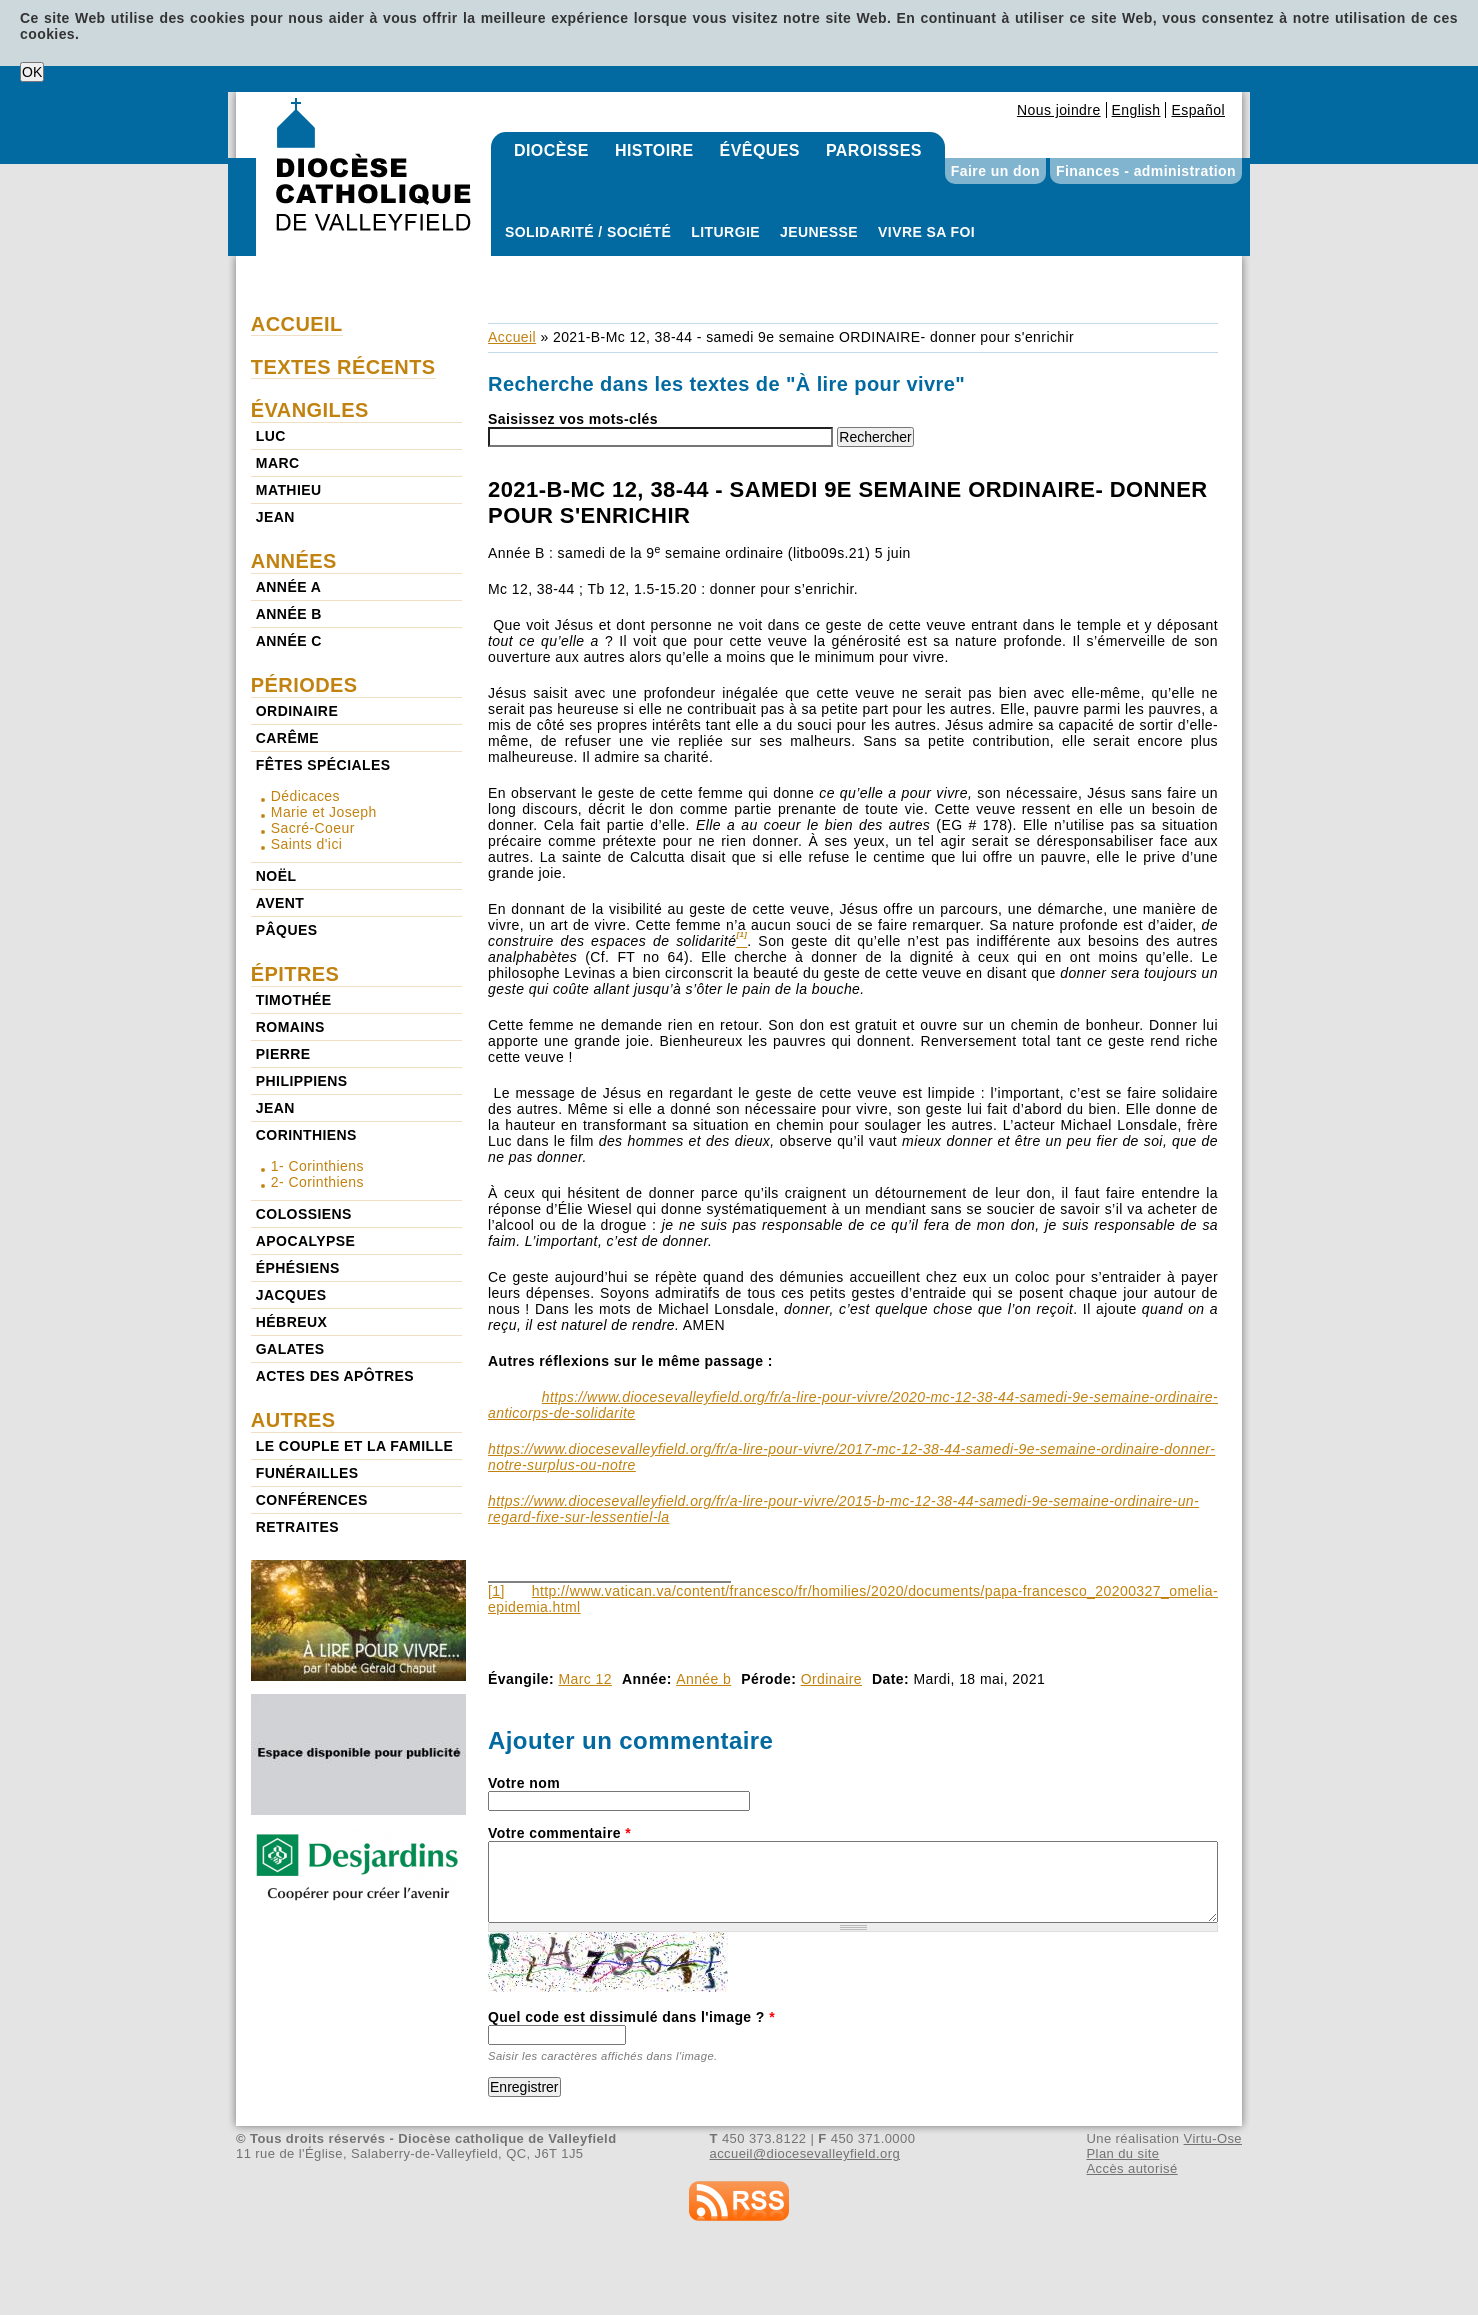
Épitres (295, 974)
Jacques (291, 1295)
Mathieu (289, 490)
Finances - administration (1146, 171)
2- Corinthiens (317, 1182)
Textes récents (343, 367)
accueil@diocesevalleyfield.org (805, 2153)
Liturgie (725, 232)
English (1136, 110)
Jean (275, 517)
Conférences (312, 1500)
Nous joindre (1059, 110)
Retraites (297, 1527)
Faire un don (995, 171)
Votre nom (524, 1783)
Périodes (304, 685)
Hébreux (291, 1322)
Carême (287, 738)
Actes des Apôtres (335, 1376)
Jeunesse (819, 232)
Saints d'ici (307, 844)
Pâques (287, 930)
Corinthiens (306, 1135)
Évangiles (310, 410)
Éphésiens (298, 1268)
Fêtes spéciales (323, 765)
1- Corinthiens (317, 1166)
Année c (289, 641)
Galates (290, 1349)
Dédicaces (305, 796)
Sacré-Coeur (313, 828)
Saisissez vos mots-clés (573, 419)
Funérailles (307, 1473)
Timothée (294, 1000)
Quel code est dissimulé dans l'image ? (631, 2017)
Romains (290, 1027)
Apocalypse (305, 1241)
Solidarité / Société (588, 232)
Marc (278, 463)
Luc (271, 436)
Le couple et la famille (354, 1446)
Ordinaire (831, 1679)
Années (294, 561)
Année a (288, 587)
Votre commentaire (559, 1833)
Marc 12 (585, 1679)
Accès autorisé (1131, 2168)
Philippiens (302, 1081)
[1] (496, 1591)
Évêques (760, 150)
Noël (276, 876)
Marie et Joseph (324, 812)
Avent (280, 903)
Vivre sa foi (926, 232)
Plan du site (1122, 2153)
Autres (293, 1420)
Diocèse (551, 150)
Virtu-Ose (1213, 2138)
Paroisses (874, 150)
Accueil (512, 337)
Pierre (283, 1054)
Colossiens (304, 1214)
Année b (703, 1679)
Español (1198, 110)
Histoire (654, 150)
